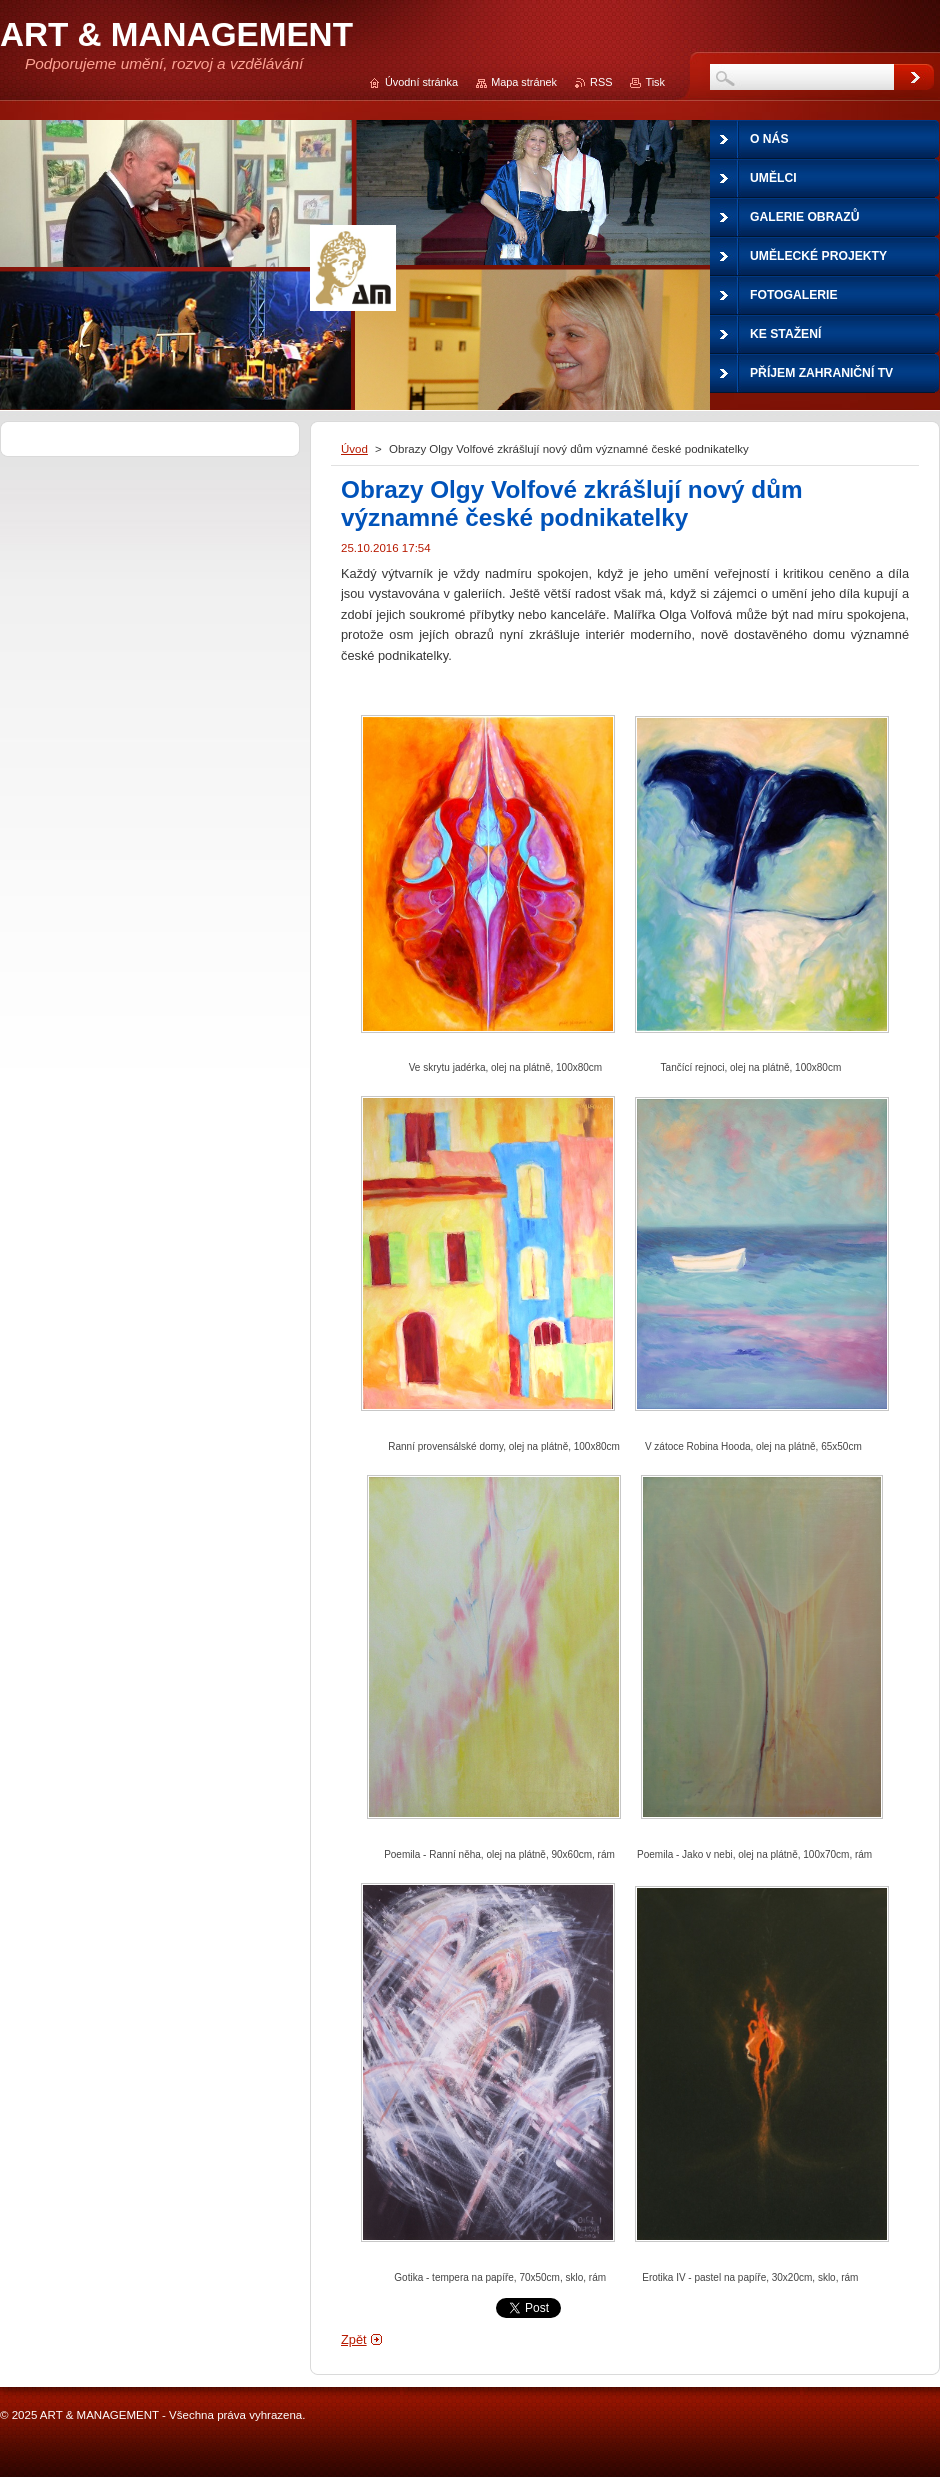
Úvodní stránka (421, 82)
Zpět (354, 2339)
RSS (601, 82)
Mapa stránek (524, 82)
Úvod (354, 449)
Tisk (655, 82)
